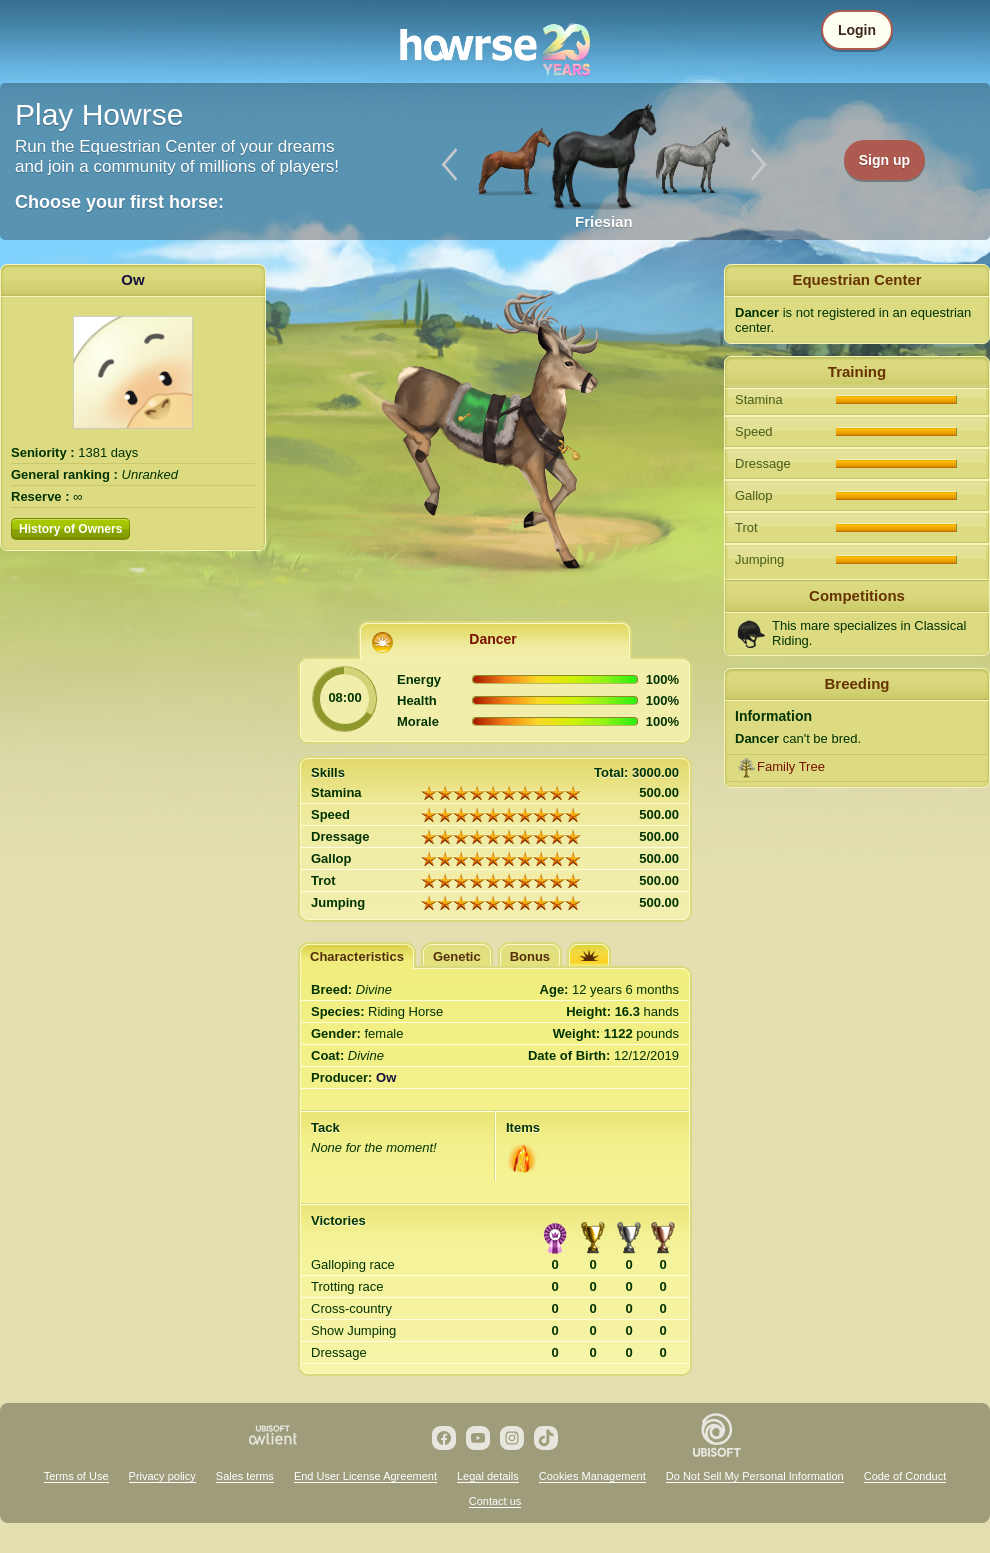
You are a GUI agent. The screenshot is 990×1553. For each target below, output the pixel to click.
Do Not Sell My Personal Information (755, 1476)
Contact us (495, 1501)
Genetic (457, 956)
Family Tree (791, 766)
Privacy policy (162, 1476)
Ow (132, 279)
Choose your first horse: (119, 202)
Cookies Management (592, 1476)
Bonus (530, 956)
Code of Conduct (905, 1476)
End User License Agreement (365, 1476)
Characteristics (357, 956)
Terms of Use (76, 1476)
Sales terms (245, 1476)
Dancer (492, 639)
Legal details (488, 1476)
